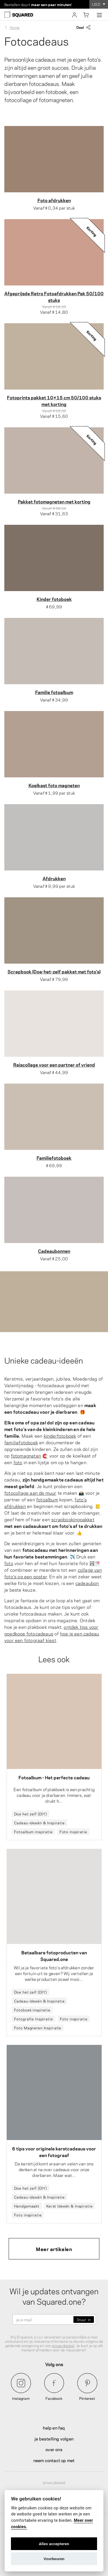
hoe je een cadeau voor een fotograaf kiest (51, 1636)
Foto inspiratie (73, 1831)
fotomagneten (26, 1455)
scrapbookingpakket (72, 1519)
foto (18, 1462)
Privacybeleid (54, 2482)
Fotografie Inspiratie (33, 2018)
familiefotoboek (21, 1442)
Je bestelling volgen (54, 2438)
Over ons (54, 2449)
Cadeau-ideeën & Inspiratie (39, 1822)
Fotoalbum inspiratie (33, 1831)
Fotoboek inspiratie (32, 2009)
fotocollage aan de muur (30, 1492)
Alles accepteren (54, 2543)
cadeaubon (87, 1583)
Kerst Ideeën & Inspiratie (69, 2205)
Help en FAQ (54, 2427)
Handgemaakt (26, 2205)
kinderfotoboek (60, 1435)
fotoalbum (47, 1499)
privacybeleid (63, 2345)
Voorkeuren (53, 2558)
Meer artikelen (54, 2248)
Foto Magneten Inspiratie (38, 2027)
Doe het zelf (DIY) (30, 1813)
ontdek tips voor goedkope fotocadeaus (51, 1630)
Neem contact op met (54, 2460)
